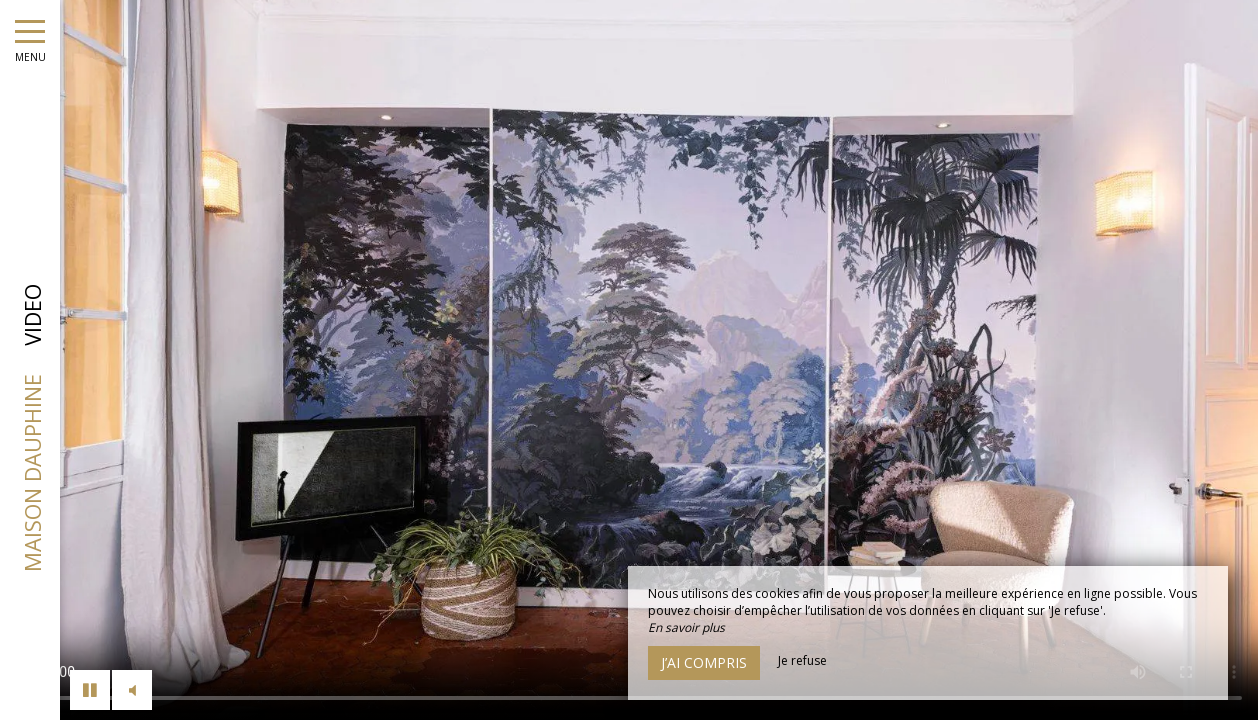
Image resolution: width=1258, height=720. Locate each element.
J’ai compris (704, 662)
